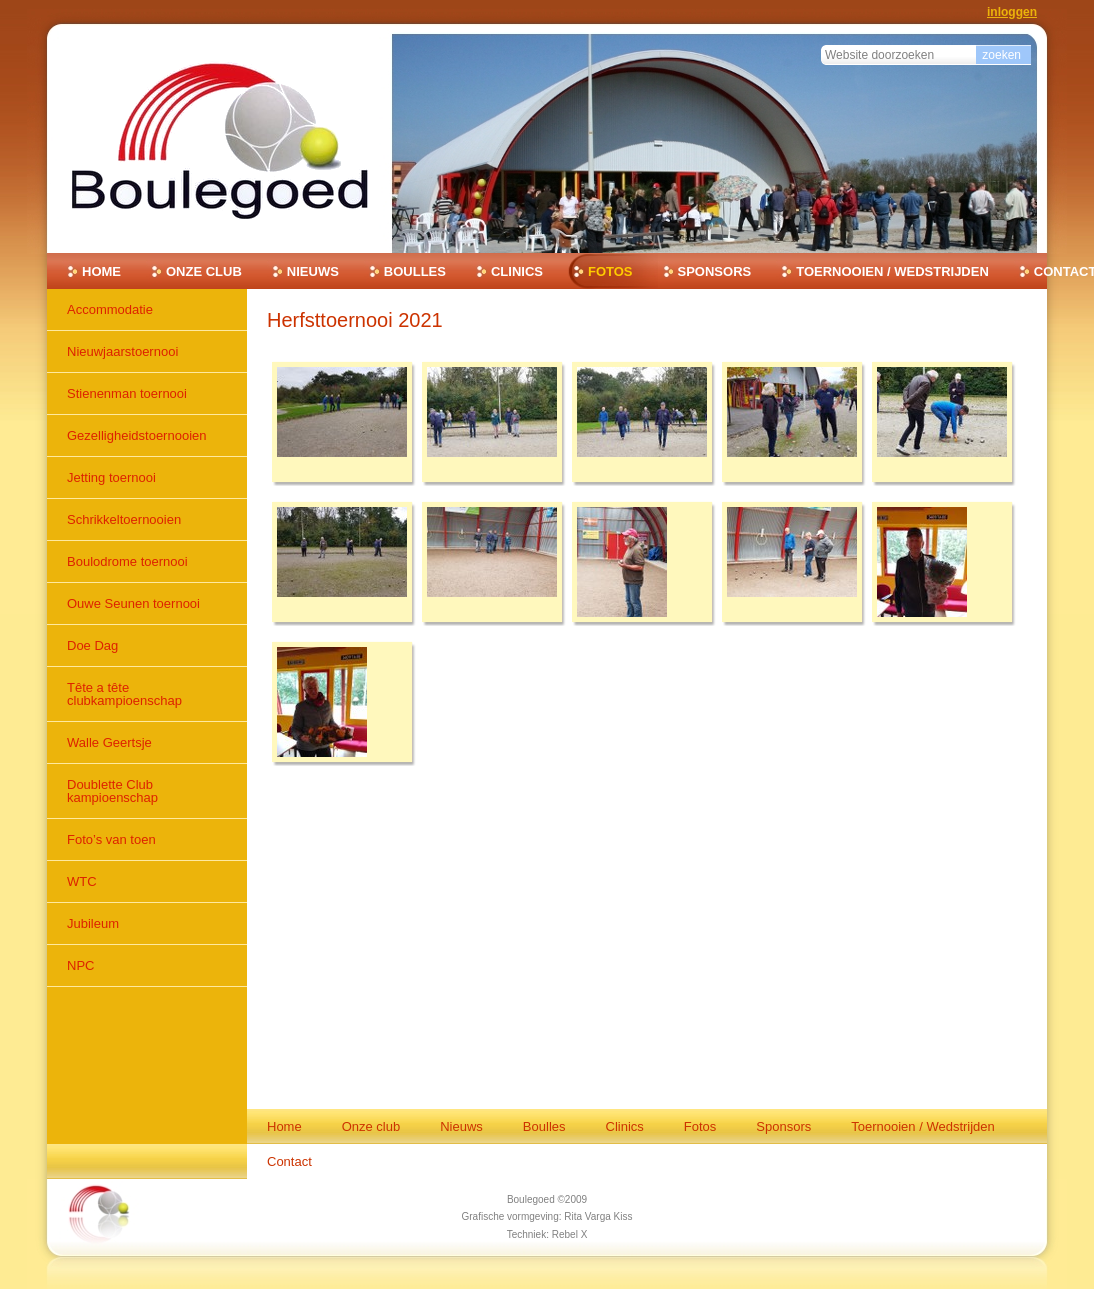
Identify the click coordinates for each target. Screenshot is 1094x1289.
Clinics (517, 271)
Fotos (610, 271)
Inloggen (1012, 12)
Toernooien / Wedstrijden (892, 271)
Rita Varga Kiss (598, 1216)
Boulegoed (531, 1199)
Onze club (204, 271)
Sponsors (715, 271)
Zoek (820, 42)
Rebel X (570, 1234)
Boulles (415, 271)
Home (101, 271)
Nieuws (313, 271)
